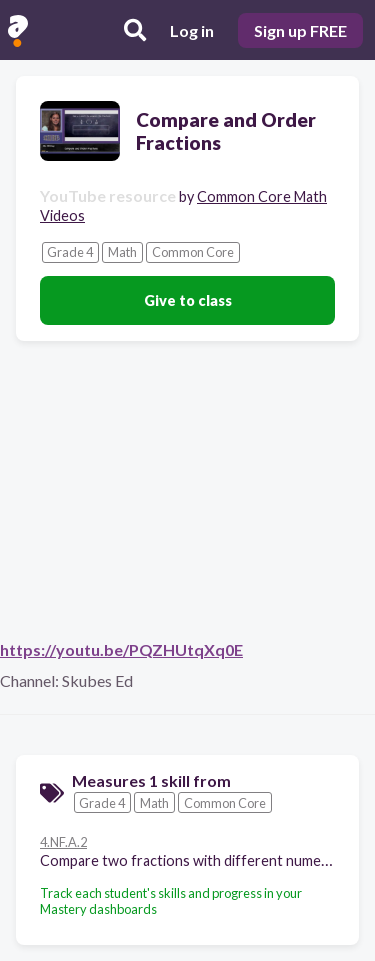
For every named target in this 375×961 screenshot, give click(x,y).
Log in (192, 30)
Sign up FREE (300, 30)
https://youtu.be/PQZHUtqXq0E (121, 649)
